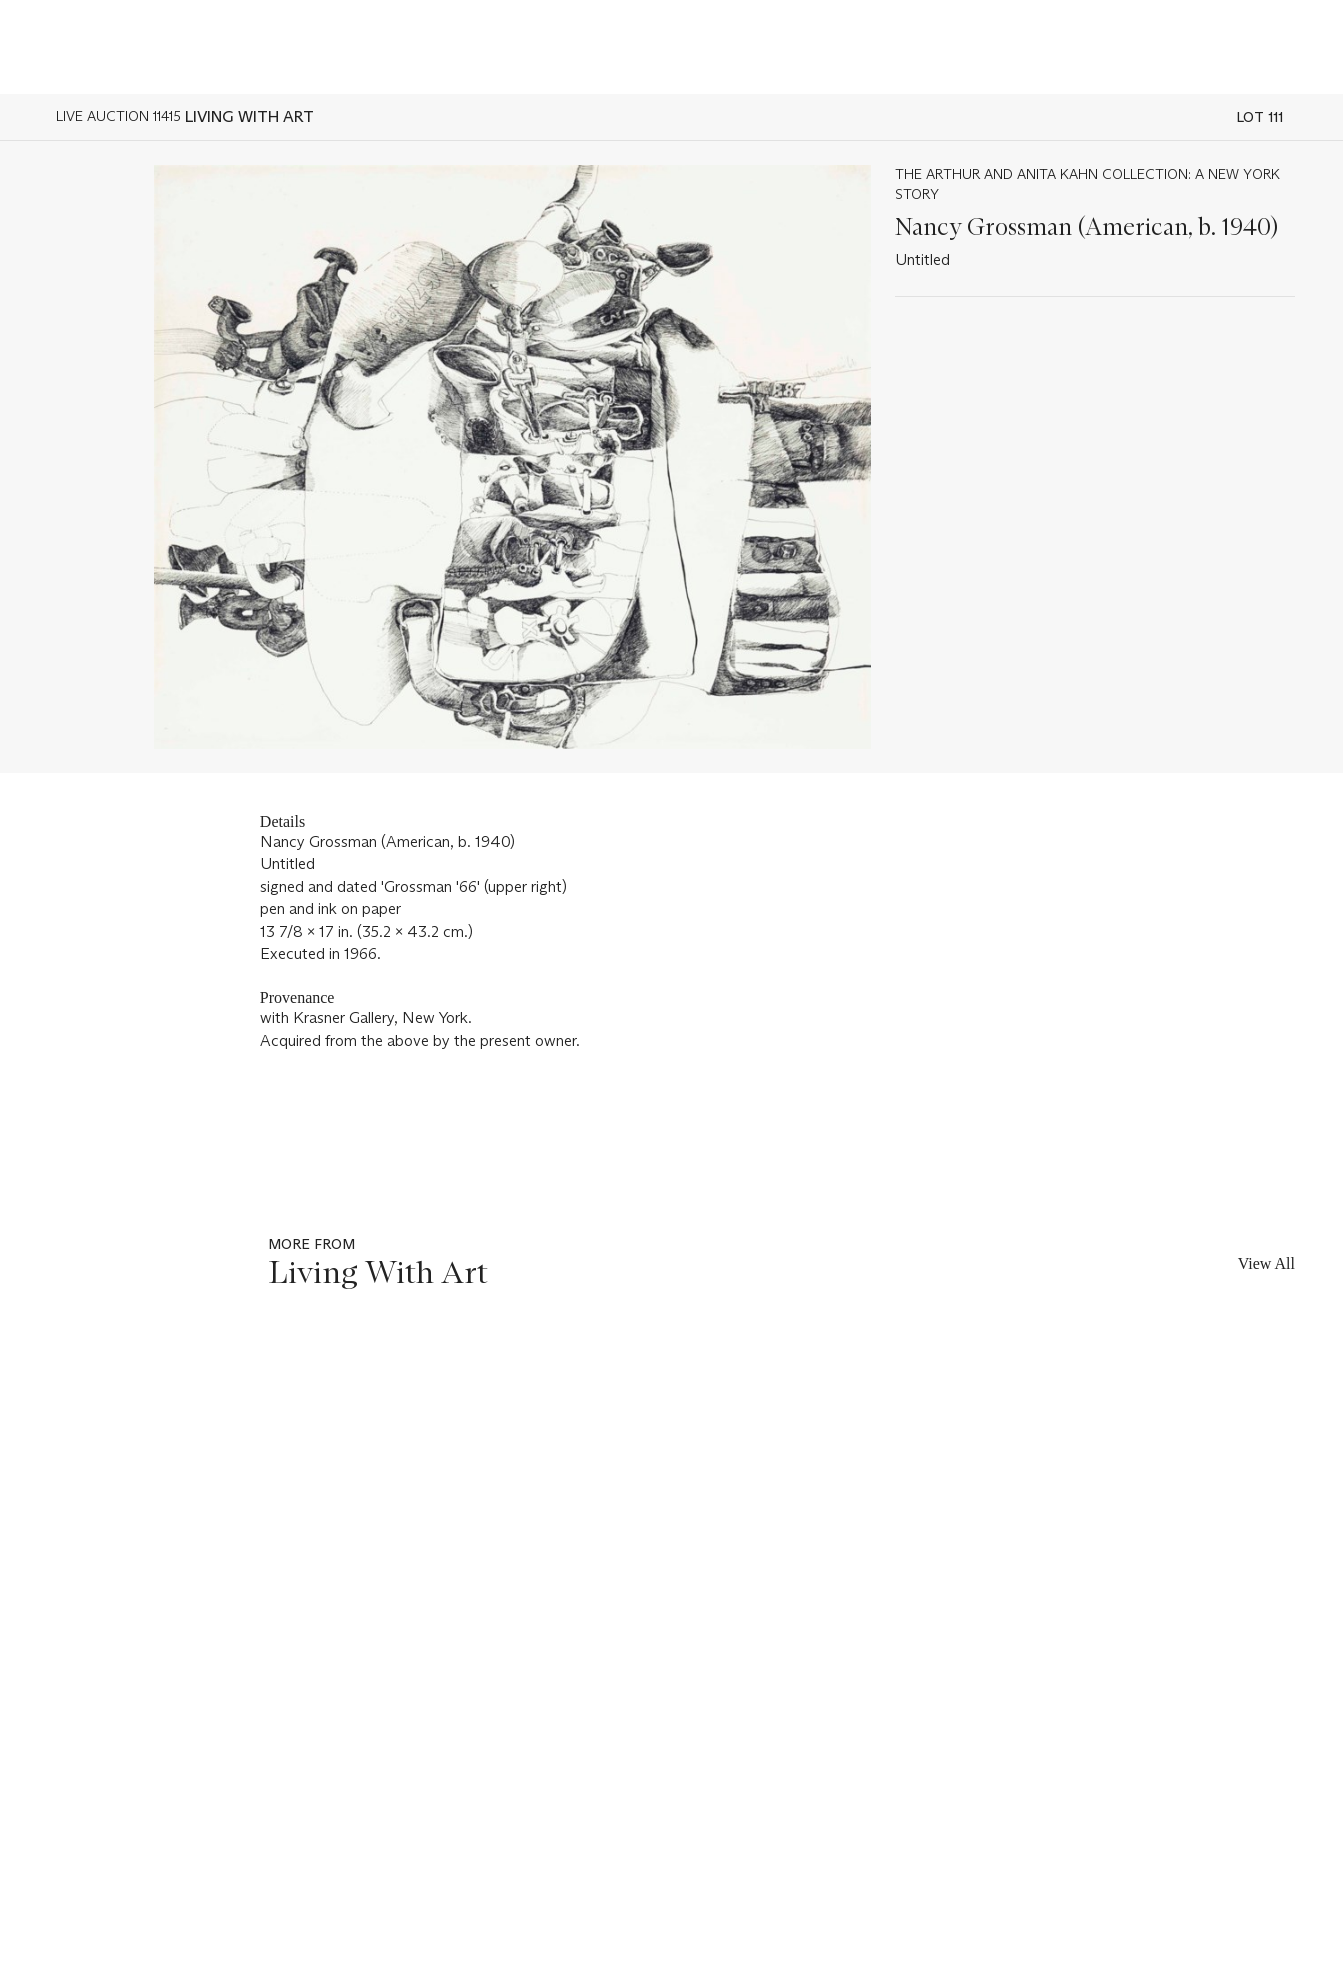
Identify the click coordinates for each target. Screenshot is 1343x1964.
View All (1266, 1263)
